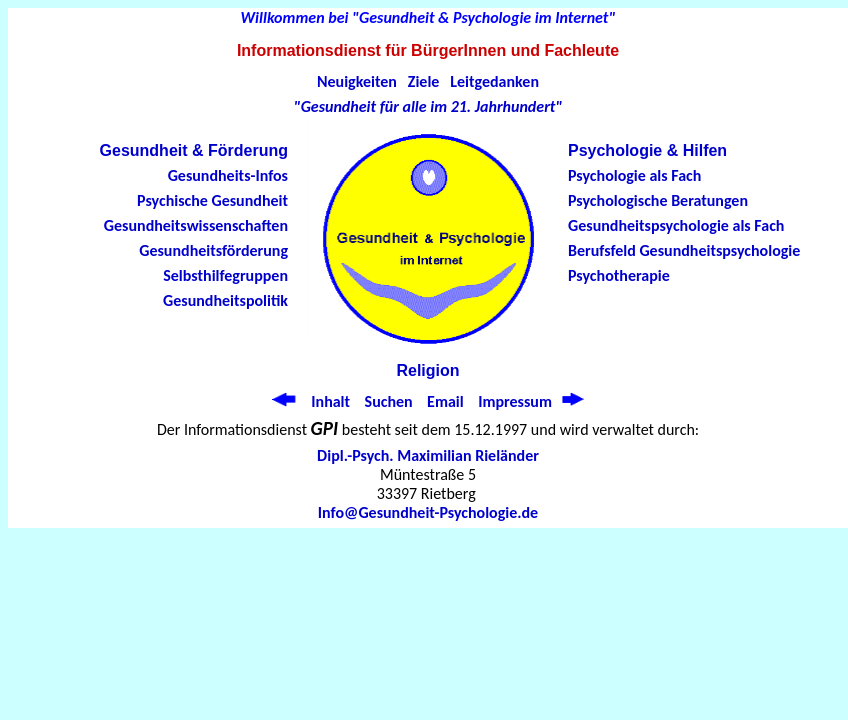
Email (445, 401)
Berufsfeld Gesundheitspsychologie (684, 250)
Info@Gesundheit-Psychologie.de (428, 512)
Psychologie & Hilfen (647, 150)
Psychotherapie (619, 275)
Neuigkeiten (357, 81)
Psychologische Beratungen (658, 200)
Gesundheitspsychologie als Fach (676, 225)
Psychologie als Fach (634, 175)
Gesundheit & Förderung (194, 150)
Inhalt (330, 401)
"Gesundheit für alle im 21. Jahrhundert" (428, 106)
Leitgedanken (494, 81)
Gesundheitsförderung (213, 250)
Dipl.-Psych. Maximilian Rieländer (428, 455)
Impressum (515, 401)
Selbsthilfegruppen (225, 275)
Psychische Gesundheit (212, 200)
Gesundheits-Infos (228, 175)
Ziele (424, 81)
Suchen (389, 401)
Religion (427, 370)
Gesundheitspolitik (225, 300)
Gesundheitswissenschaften (196, 225)
